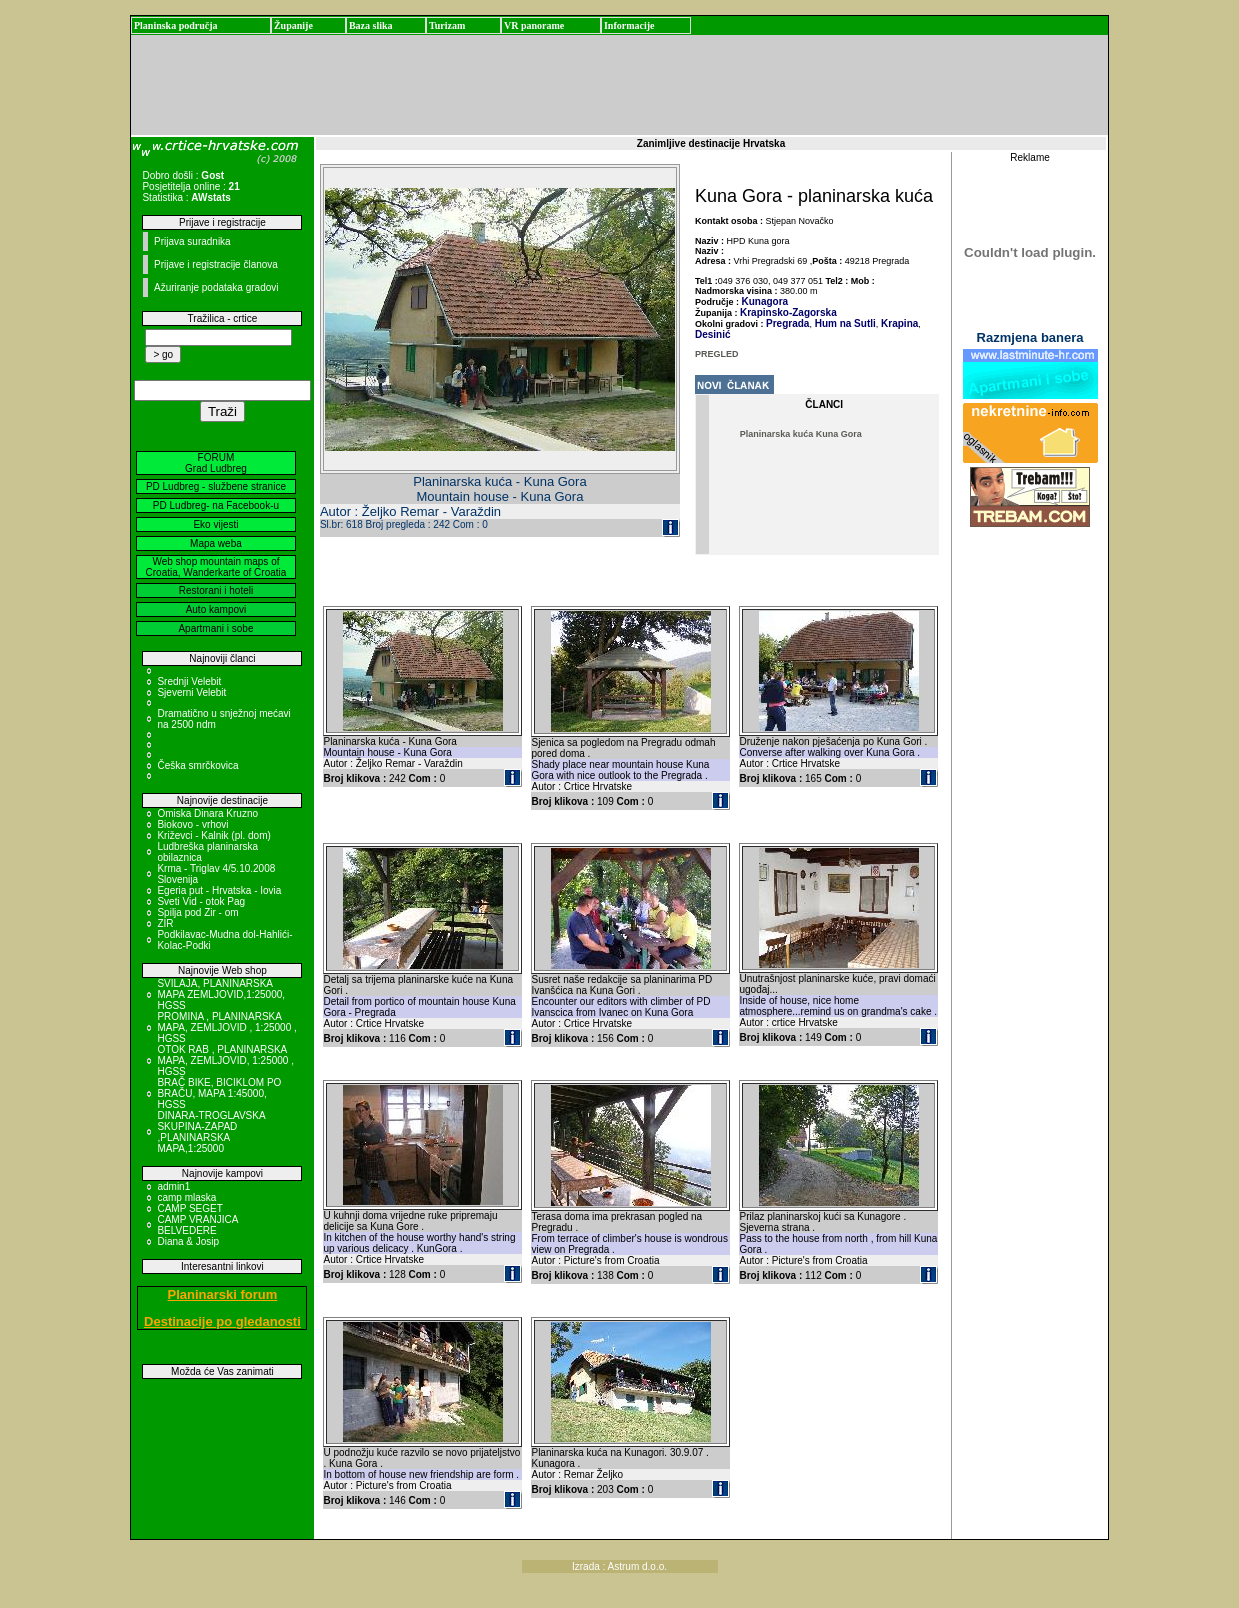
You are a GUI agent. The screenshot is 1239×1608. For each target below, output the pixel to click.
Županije (293, 25)
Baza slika (371, 25)
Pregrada (787, 323)
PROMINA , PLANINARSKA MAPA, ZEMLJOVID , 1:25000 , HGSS (226, 1027)
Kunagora (765, 301)
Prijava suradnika (192, 241)
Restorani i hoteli (216, 590)
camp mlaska (186, 1197)
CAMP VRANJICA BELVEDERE (197, 1225)
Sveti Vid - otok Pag (201, 901)
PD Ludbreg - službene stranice (216, 486)
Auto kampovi (216, 609)
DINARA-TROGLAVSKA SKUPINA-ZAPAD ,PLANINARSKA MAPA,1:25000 (211, 1132)
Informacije (629, 25)
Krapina (898, 323)
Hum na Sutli (844, 323)
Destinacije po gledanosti (222, 1321)
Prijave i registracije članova (216, 264)
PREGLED (717, 354)
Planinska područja (176, 25)
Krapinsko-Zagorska (788, 312)
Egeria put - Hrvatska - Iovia (219, 890)
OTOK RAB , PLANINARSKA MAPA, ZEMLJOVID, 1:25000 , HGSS (225, 1060)
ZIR (165, 923)
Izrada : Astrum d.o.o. (619, 1566)
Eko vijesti (215, 524)
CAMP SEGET (189, 1208)
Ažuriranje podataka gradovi (216, 287)
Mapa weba (216, 543)
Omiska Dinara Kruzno (207, 813)
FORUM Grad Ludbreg (216, 463)
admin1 (173, 1186)
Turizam (447, 25)
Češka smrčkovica (197, 765)
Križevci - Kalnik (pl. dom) (213, 835)
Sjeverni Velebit (191, 692)
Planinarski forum (223, 1294)
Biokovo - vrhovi (192, 824)
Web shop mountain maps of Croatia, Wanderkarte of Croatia (216, 567)
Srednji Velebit (189, 681)
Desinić (713, 334)
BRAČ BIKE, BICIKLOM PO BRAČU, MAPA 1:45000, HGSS (219, 1093)
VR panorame (534, 25)
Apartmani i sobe (215, 628)
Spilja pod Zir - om (197, 912)
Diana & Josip (188, 1241)
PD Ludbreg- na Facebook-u (216, 505)
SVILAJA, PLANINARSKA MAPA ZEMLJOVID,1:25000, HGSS (221, 994)
